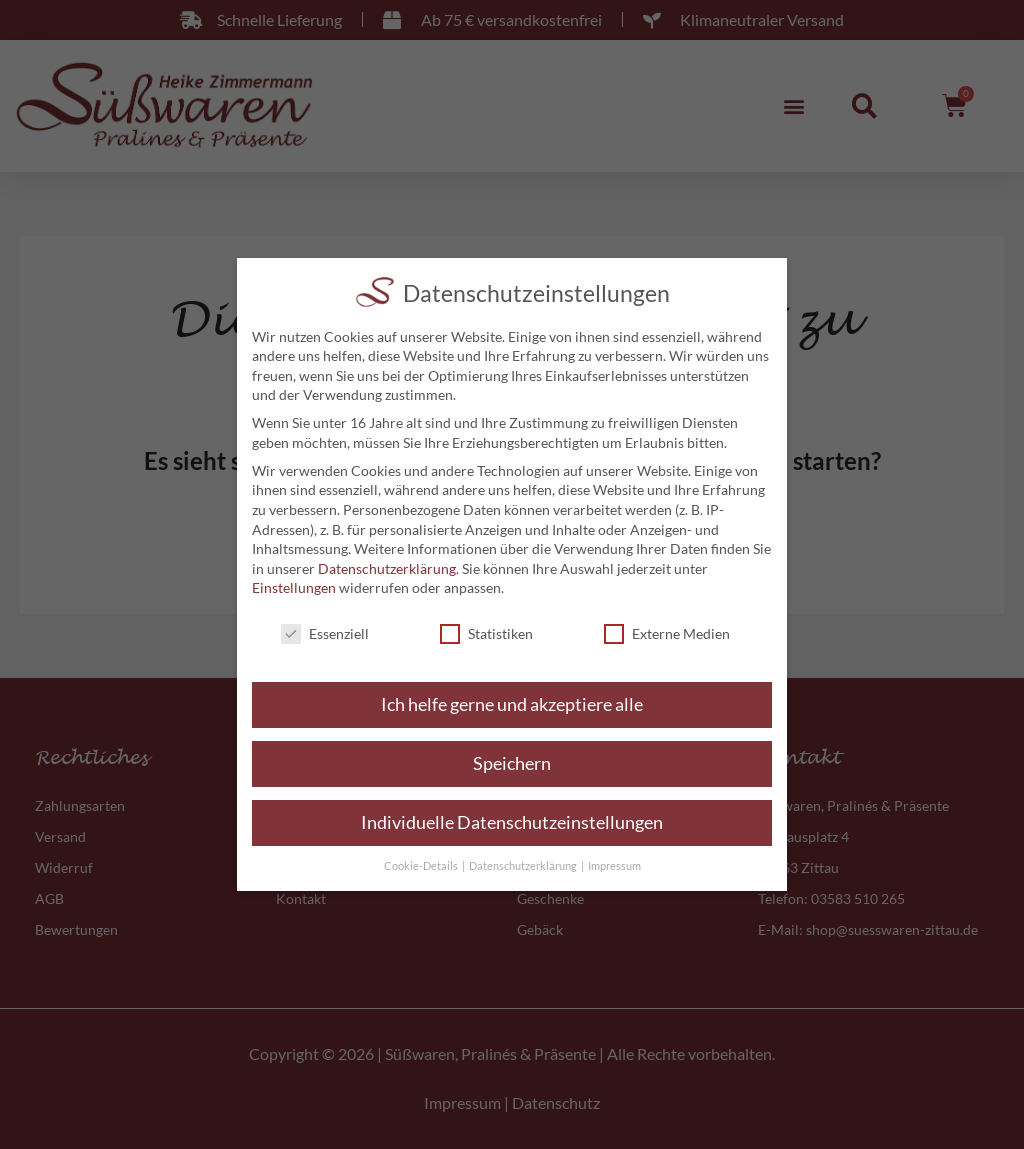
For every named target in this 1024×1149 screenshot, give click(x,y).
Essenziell (325, 633)
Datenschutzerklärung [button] (524, 866)
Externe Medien (667, 633)
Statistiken (486, 633)
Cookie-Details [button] (422, 866)
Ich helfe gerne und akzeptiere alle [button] (512, 704)
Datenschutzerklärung (387, 568)
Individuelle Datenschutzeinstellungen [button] (512, 822)
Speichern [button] (512, 763)
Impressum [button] (614, 866)
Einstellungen (294, 587)
